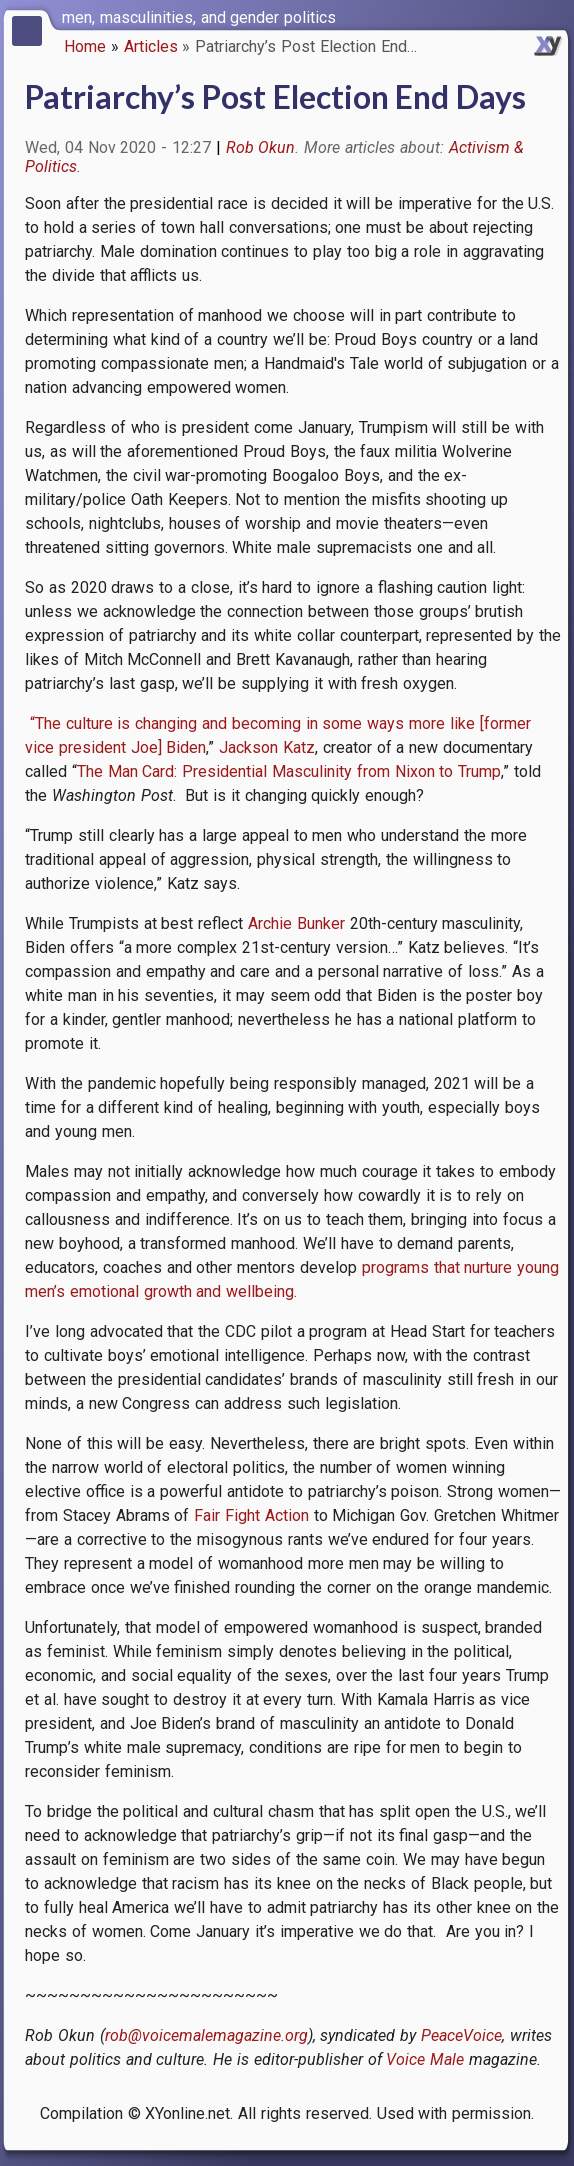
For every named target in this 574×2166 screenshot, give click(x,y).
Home (85, 46)
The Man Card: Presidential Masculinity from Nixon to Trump (289, 771)
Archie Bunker (296, 923)
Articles (151, 46)
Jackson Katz (267, 747)
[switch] (554, 16)
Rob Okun (261, 147)
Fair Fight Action (251, 1515)
